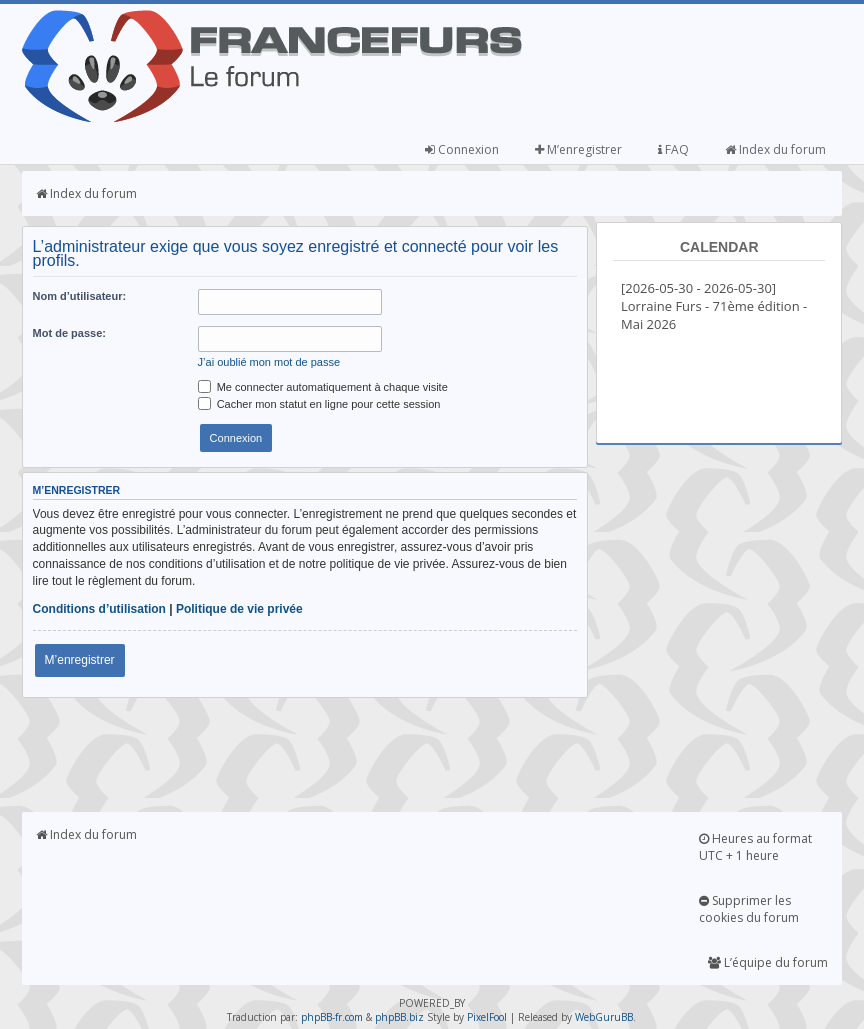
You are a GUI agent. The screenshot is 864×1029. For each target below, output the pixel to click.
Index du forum (775, 149)
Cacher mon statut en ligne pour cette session (319, 404)
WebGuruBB (604, 1017)
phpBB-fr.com (332, 1017)
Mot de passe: (69, 333)
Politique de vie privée (239, 609)
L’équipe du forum (768, 962)
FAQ (673, 149)
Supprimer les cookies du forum (749, 909)
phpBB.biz (399, 1017)
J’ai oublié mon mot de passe (269, 362)
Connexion (462, 149)
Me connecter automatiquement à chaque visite (323, 387)
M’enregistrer (578, 149)
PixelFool (487, 1017)
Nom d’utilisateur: (80, 296)
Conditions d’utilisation (99, 609)
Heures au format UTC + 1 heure (755, 847)
